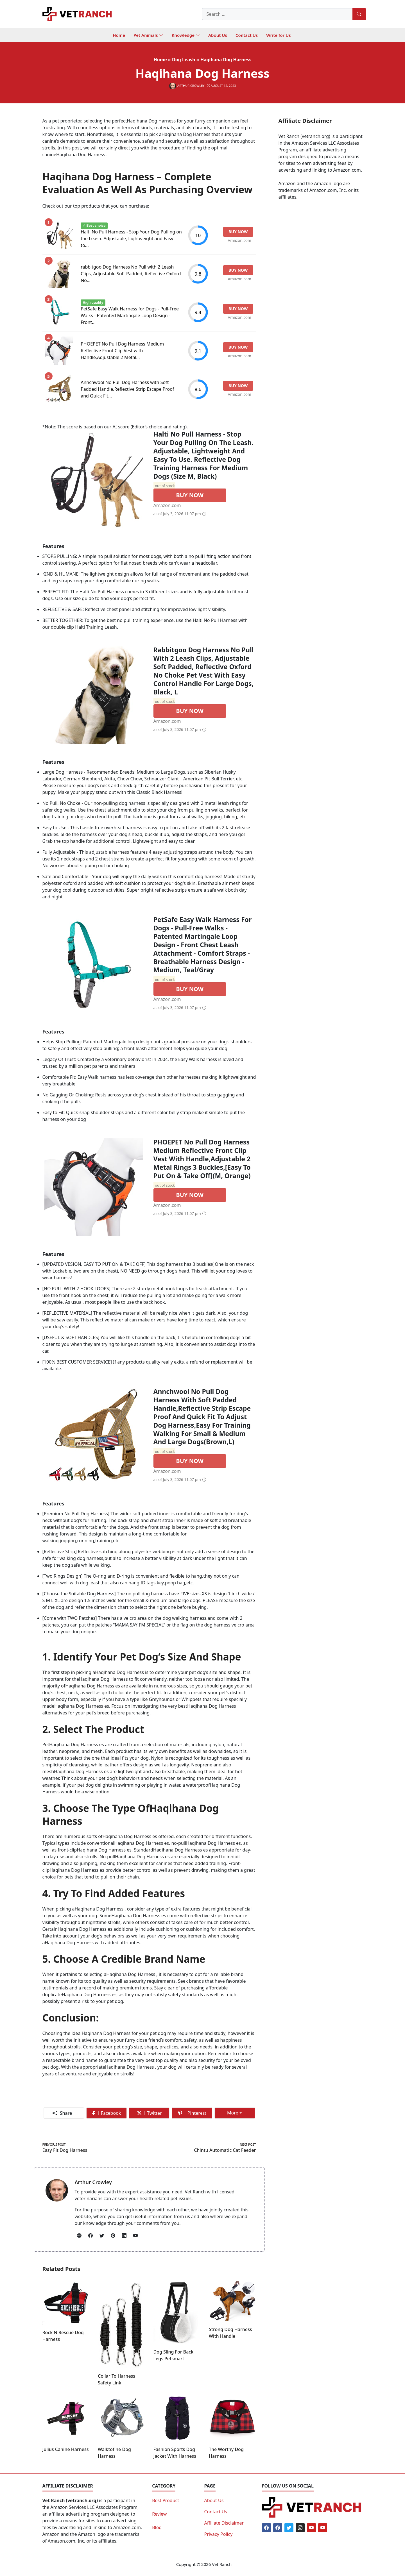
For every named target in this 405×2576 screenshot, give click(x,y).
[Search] (359, 14)
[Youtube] (311, 2527)
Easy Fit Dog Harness (64, 2150)
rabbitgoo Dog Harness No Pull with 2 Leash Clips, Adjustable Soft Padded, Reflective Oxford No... (131, 273)
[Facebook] (266, 2527)
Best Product (165, 2500)
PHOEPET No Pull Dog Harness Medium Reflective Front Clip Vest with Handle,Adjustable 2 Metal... (122, 350)
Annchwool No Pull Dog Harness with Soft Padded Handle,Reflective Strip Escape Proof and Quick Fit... (127, 389)
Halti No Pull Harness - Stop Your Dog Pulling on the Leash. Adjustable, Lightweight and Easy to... (131, 238)
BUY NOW (189, 495)
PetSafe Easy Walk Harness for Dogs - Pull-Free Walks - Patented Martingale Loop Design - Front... (130, 315)
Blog (157, 2527)
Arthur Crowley (93, 2182)
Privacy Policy (218, 2534)
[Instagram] (300, 2527)
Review (159, 2514)
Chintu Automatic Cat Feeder (225, 2150)
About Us (213, 2500)
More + (237, 2114)
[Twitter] (288, 2527)
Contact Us (215, 2512)
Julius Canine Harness (65, 2449)
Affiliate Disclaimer (224, 2523)
